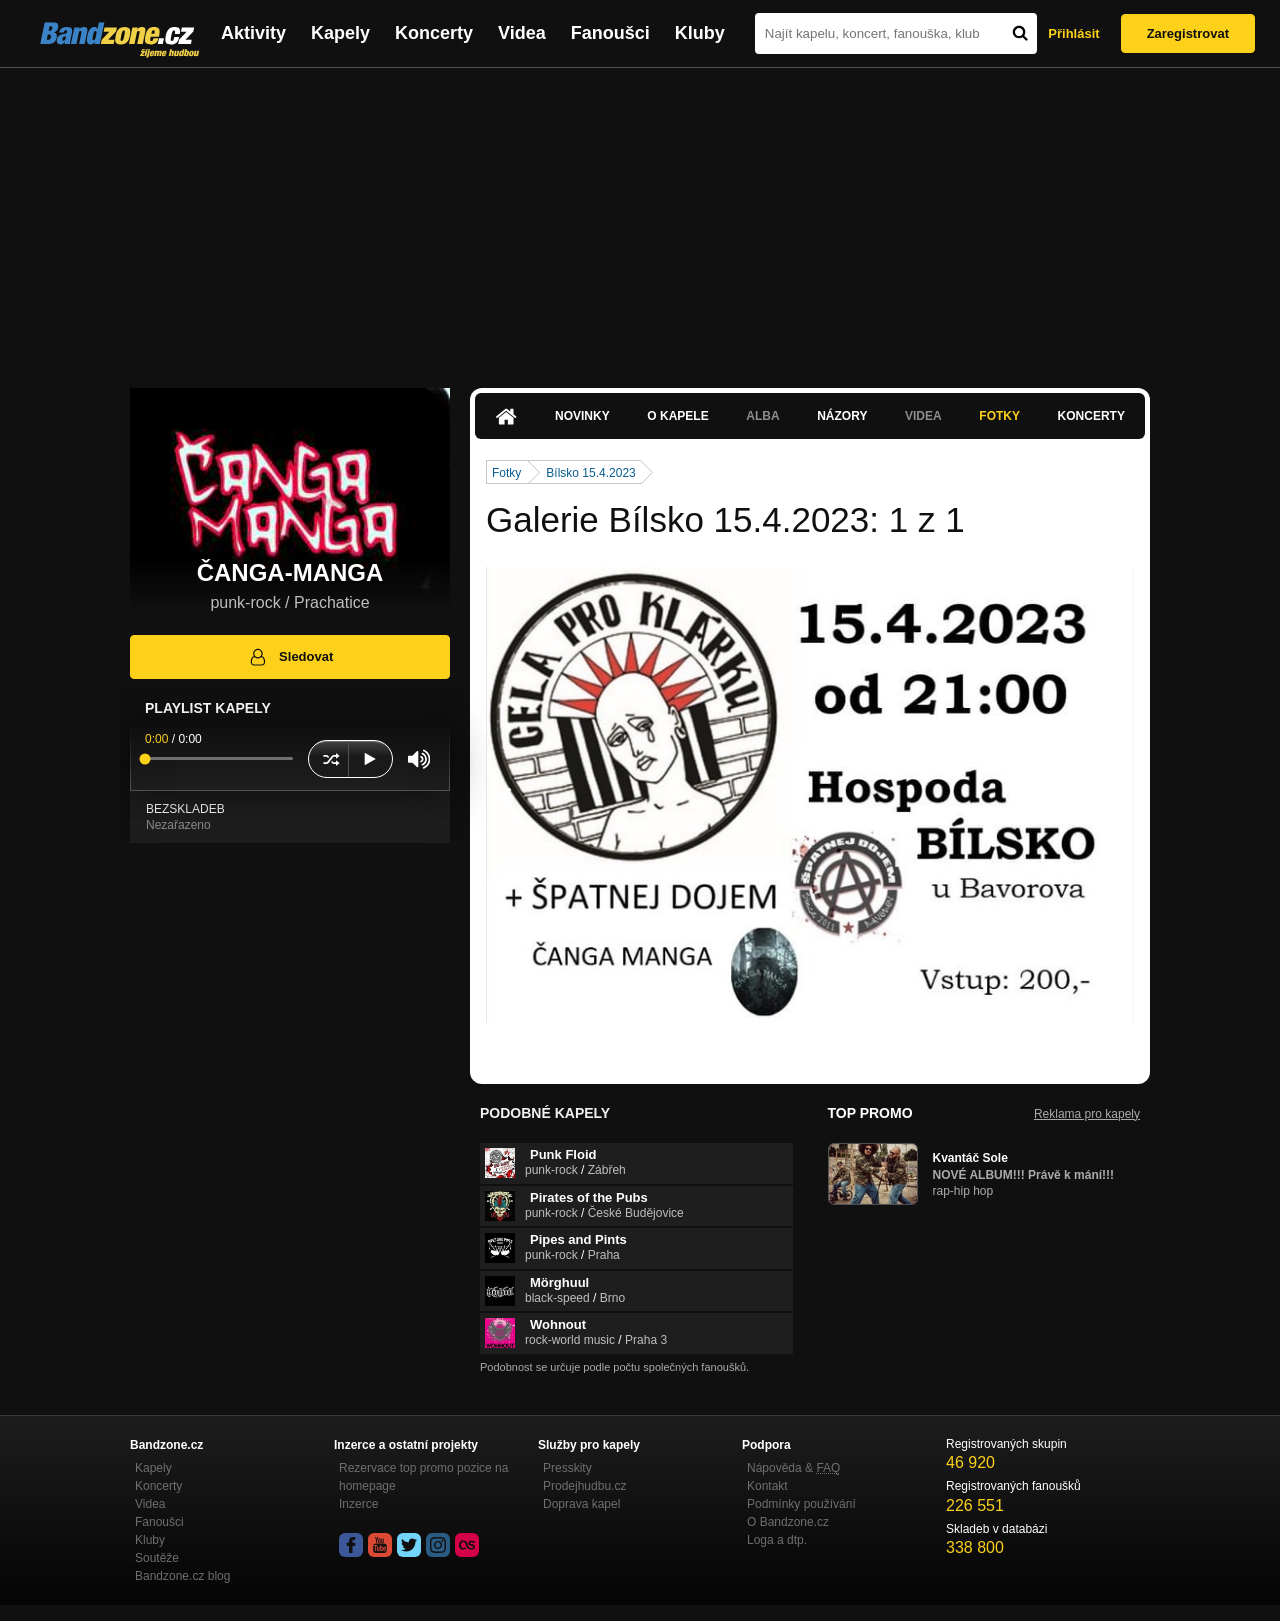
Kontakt (767, 1486)
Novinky (582, 416)
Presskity (567, 1468)
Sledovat (290, 657)
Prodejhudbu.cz (584, 1486)
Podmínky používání (801, 1504)
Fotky (999, 416)
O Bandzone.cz (788, 1522)
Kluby (700, 33)
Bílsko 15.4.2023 (590, 473)
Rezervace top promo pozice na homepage (423, 1477)
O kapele (677, 416)
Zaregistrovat (1188, 33)
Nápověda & (793, 1468)
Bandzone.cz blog (182, 1576)
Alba (762, 416)
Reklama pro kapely (1087, 1114)
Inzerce (358, 1504)
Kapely (340, 33)
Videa (522, 33)
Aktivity (253, 33)
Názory (842, 416)
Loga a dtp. (777, 1540)
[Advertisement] (640, 218)
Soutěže (157, 1558)
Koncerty (434, 33)
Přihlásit (1073, 33)
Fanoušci (610, 33)
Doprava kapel (581, 1504)
